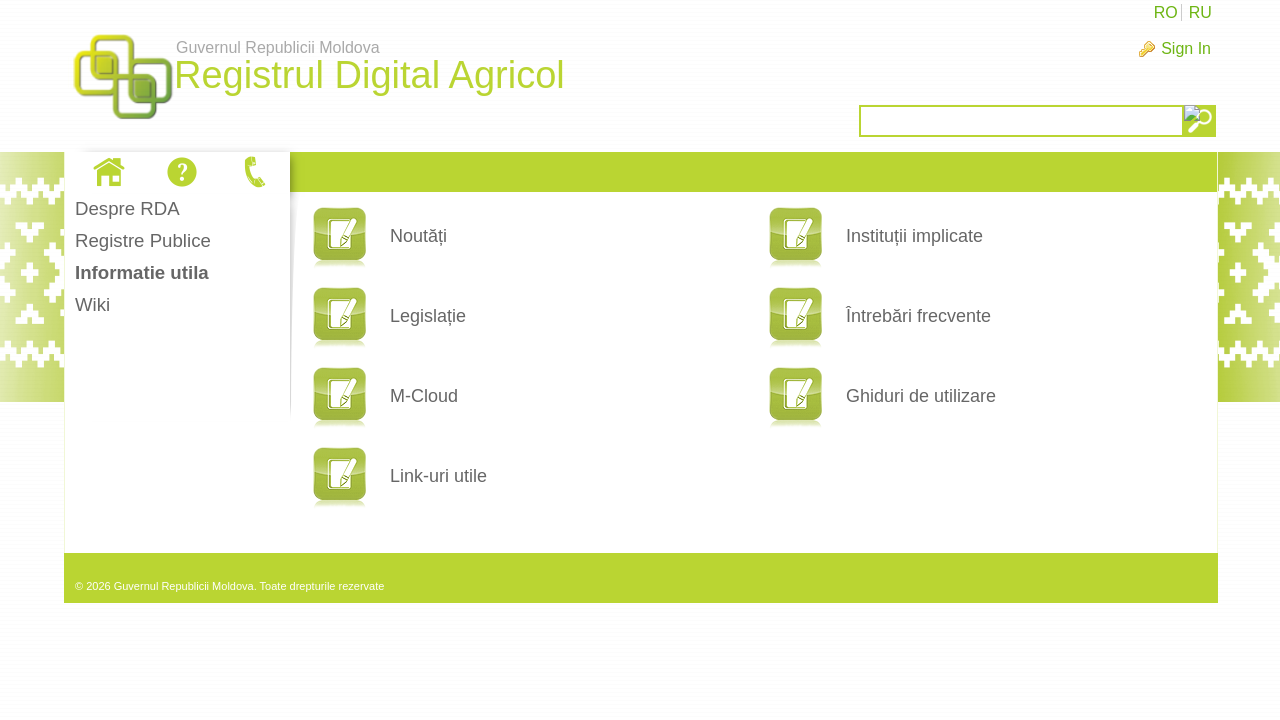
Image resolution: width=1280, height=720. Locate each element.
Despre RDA (127, 208)
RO (1166, 12)
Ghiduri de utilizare (921, 396)
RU (1200, 12)
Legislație (428, 316)
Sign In (1186, 48)
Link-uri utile (438, 476)
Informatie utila (142, 272)
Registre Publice (143, 240)
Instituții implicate (914, 236)
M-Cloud (424, 396)
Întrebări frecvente (918, 316)
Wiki (92, 304)
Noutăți (418, 236)
